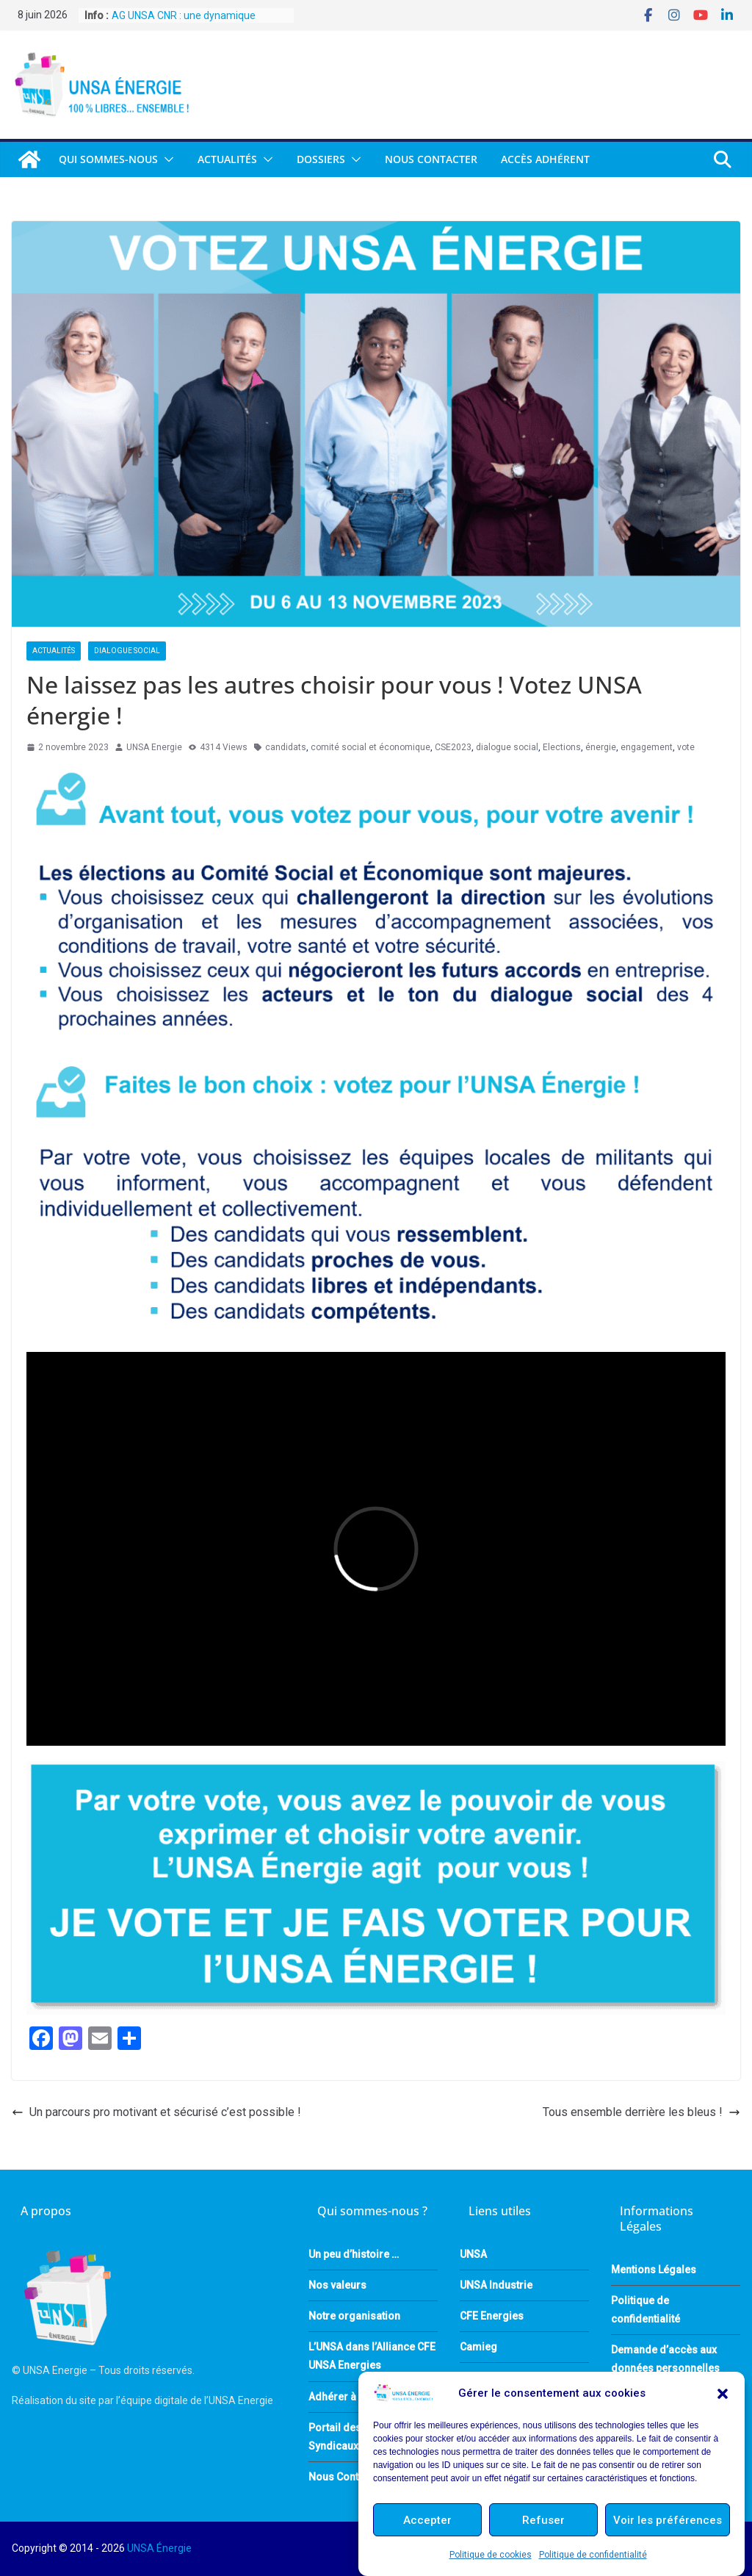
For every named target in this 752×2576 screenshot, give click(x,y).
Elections (562, 747)
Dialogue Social (127, 651)
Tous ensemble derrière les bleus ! (641, 2112)
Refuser (543, 2520)
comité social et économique (370, 747)
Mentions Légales (653, 2269)
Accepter (427, 2520)
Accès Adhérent (545, 159)
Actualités (227, 159)
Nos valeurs (337, 2285)
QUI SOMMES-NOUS (108, 159)
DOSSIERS (321, 159)
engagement (647, 747)
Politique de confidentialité (593, 2555)
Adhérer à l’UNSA (349, 2397)
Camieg (478, 2347)
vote (686, 747)
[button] (722, 2393)
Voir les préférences (667, 2520)
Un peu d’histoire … (353, 2254)
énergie (600, 747)
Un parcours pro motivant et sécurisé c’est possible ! (156, 2112)
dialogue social (507, 747)
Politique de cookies (490, 2555)
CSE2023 (453, 747)
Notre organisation (354, 2316)
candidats (285, 747)
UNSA (473, 2254)
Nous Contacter (431, 159)
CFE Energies (492, 2316)
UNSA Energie (154, 747)
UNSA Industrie (496, 2285)
